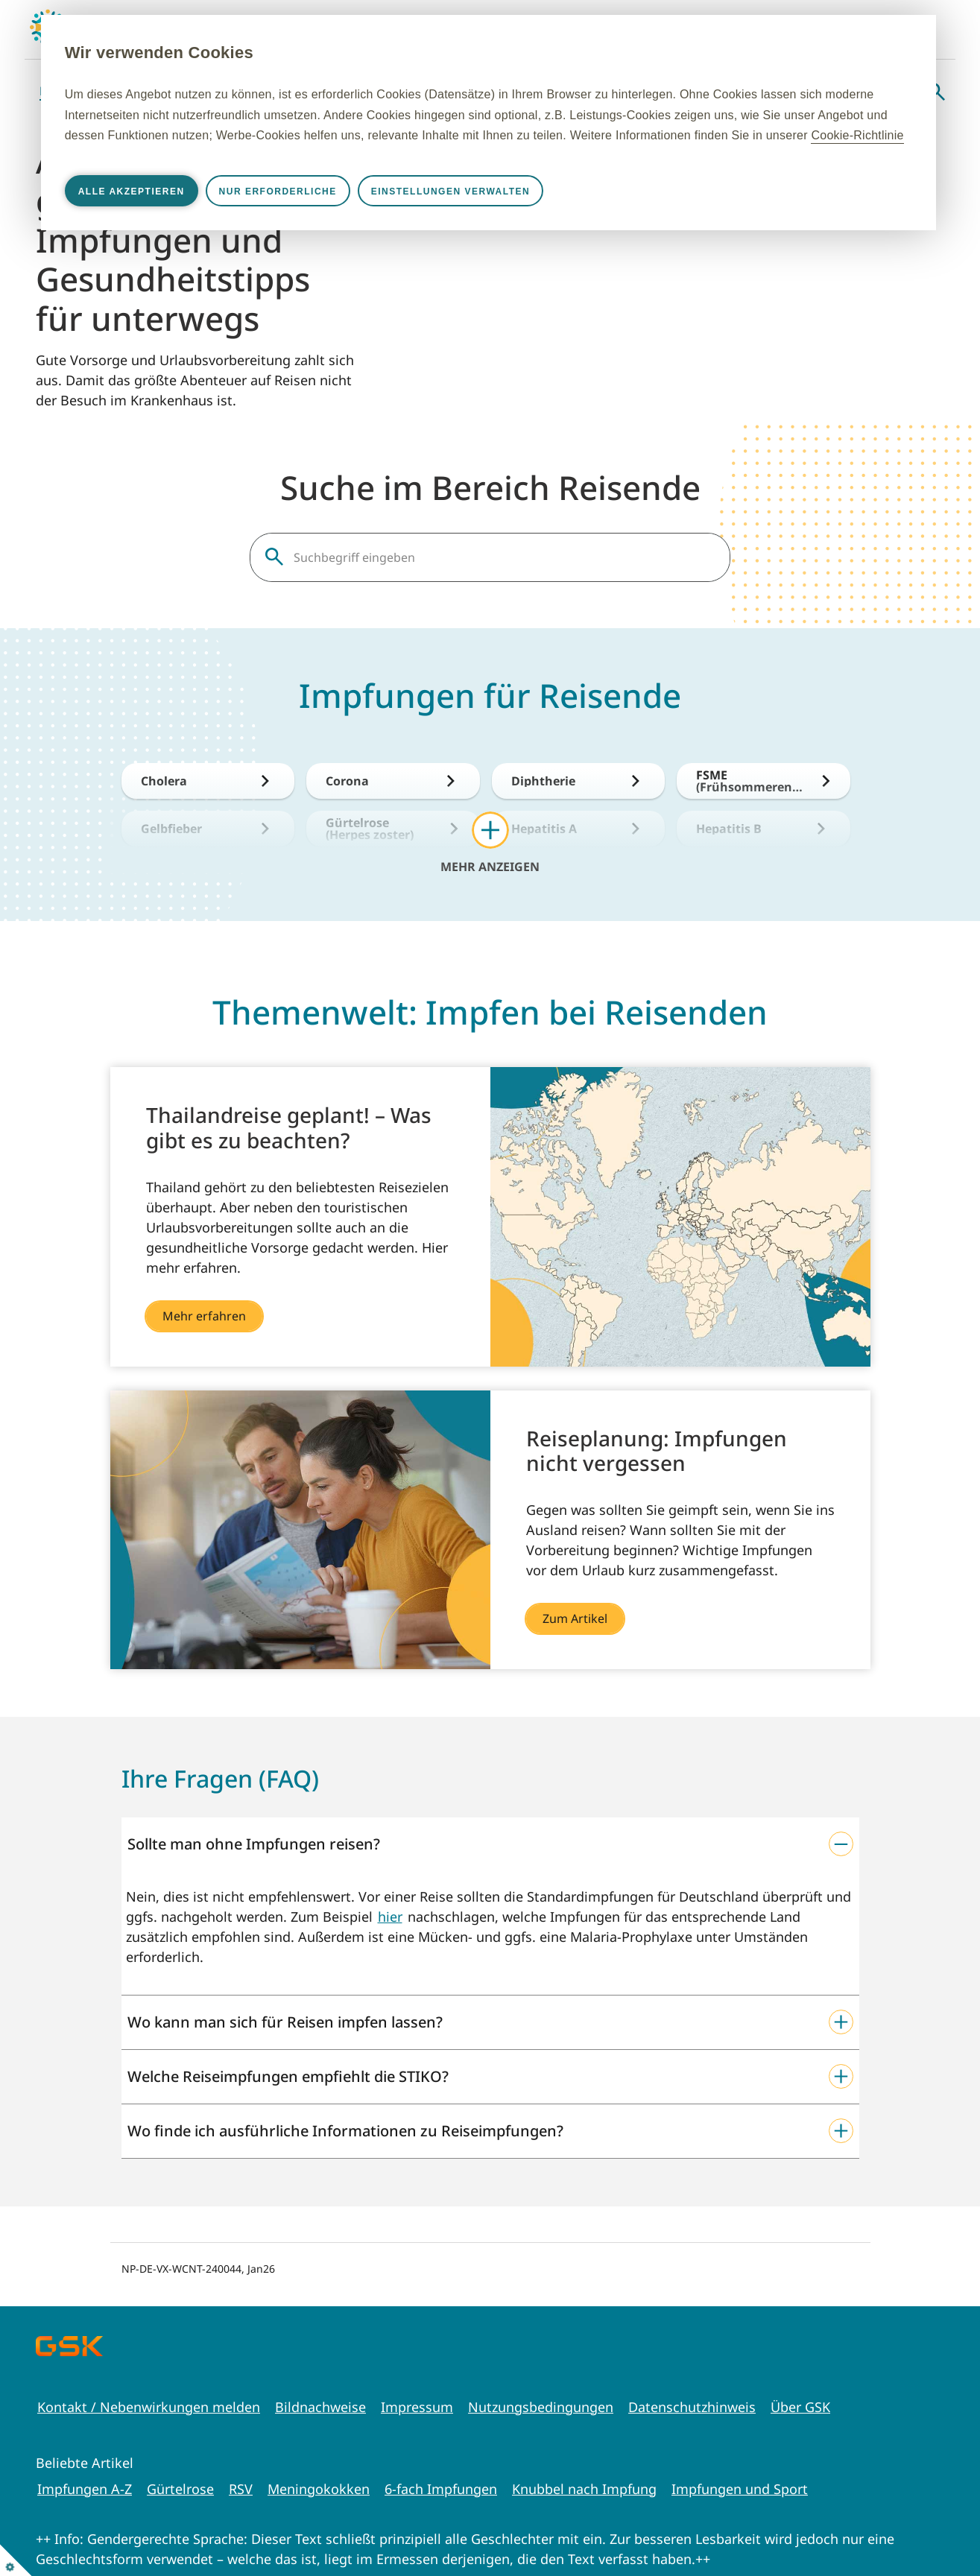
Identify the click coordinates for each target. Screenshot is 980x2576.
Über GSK (800, 2407)
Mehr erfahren (204, 1316)
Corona (347, 781)
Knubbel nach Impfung (584, 2489)
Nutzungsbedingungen (540, 2407)
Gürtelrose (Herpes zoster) (370, 829)
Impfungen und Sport (739, 2489)
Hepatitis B (729, 829)
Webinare (881, 91)
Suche (936, 91)
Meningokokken (319, 2489)
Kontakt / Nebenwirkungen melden (148, 2407)
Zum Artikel (575, 1618)
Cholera (164, 781)
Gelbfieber (171, 829)
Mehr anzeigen (490, 865)
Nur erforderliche (355, 211)
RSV (241, 2489)
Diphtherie (543, 781)
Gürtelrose (180, 2489)
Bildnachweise (320, 2407)
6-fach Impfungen (441, 2489)
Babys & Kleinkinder (99, 91)
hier (390, 1916)
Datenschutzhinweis (692, 2407)
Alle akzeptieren (208, 211)
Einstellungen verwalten (527, 211)
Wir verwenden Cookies (236, 52)
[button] (490, 1844)
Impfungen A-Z (84, 2489)
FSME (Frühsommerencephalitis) (750, 781)
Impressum (417, 2407)
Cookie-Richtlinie (577, 155)
